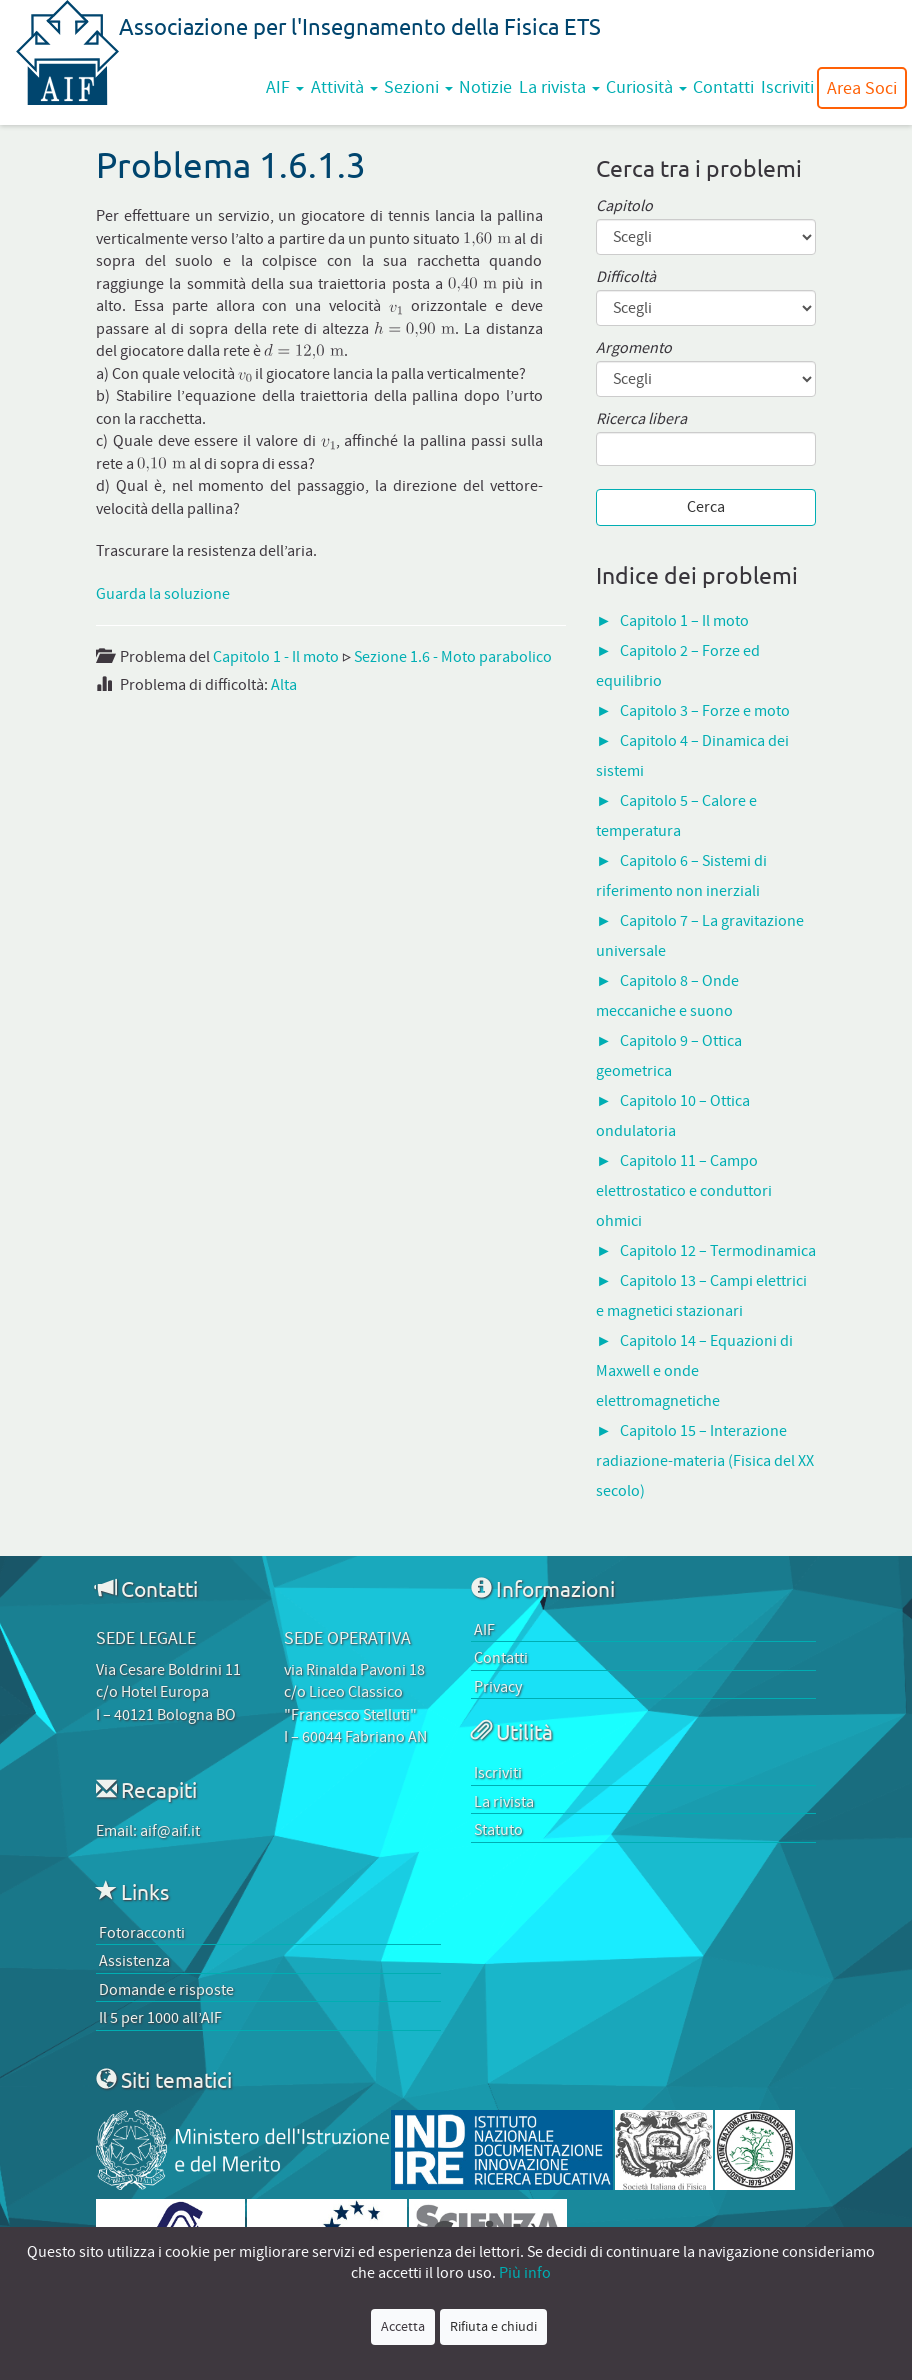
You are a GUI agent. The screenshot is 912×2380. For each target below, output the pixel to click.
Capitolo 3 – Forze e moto (705, 711)
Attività (344, 87)
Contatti (723, 87)
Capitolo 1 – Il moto (684, 621)
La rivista (559, 87)
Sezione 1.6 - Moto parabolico (453, 657)
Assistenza (134, 1961)
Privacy (498, 1687)
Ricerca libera (641, 419)
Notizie (485, 87)
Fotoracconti (142, 1933)
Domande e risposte (166, 1990)
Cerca (706, 507)
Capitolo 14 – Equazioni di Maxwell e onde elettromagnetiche (694, 1371)
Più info (525, 2273)
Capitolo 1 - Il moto (276, 657)
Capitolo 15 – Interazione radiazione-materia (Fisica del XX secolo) (705, 1461)
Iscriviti (787, 87)
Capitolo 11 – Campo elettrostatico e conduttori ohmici (684, 1191)
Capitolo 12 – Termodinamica (718, 1251)
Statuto (498, 1830)
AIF (285, 87)
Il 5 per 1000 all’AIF (160, 2018)
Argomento (634, 348)
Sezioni (418, 87)
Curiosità (646, 87)
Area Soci (862, 88)
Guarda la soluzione (163, 594)
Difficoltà (626, 277)
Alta (284, 685)
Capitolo (624, 206)
